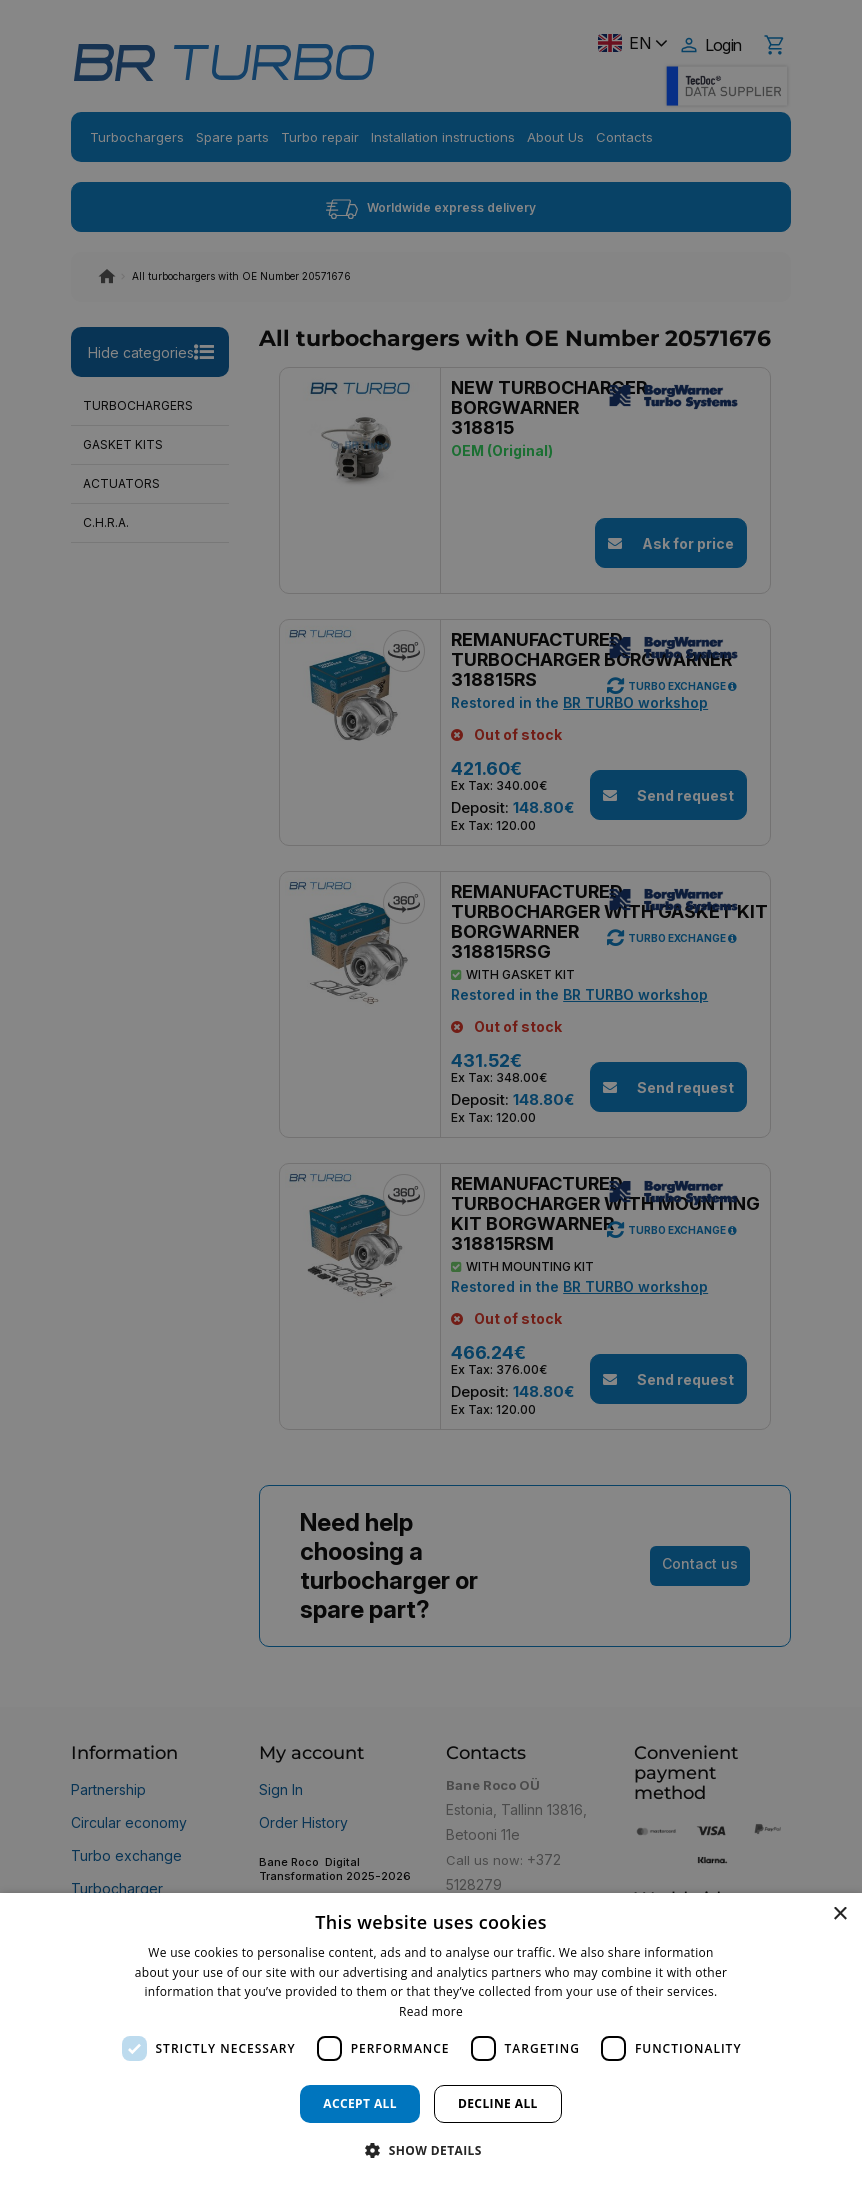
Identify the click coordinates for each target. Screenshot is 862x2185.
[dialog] (431, 2039)
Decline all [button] (498, 2103)
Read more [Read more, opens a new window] (431, 2011)
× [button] (839, 1914)
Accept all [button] (360, 2103)
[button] (431, 2149)
